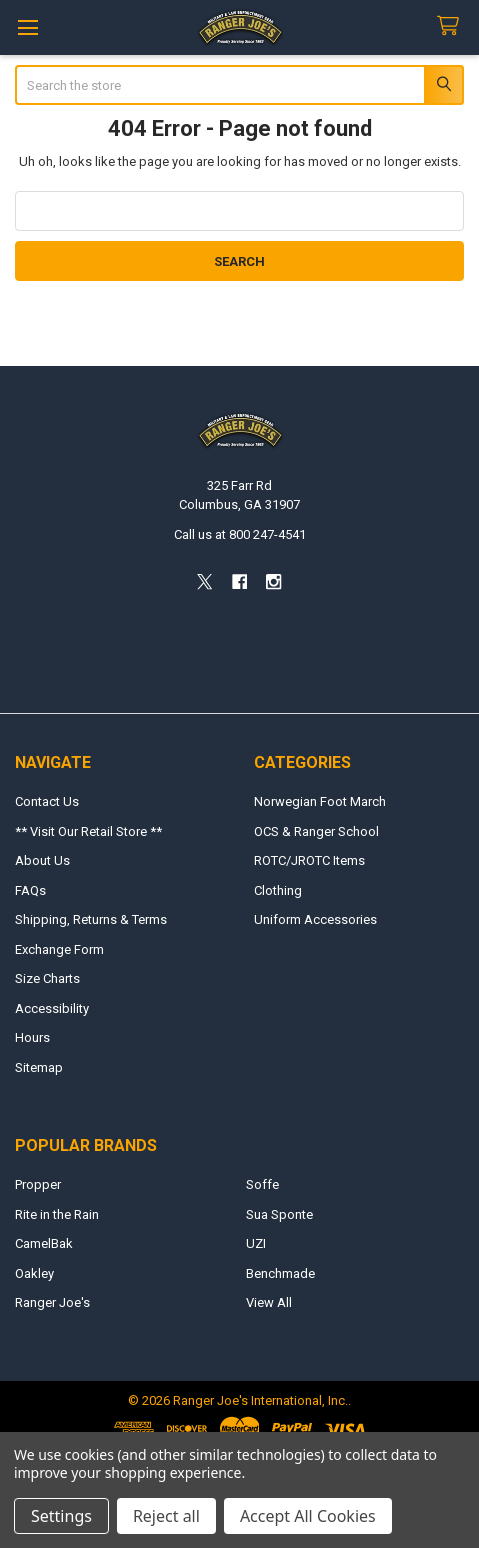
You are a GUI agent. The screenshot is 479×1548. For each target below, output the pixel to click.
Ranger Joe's (52, 1302)
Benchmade (280, 1273)
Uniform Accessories (315, 919)
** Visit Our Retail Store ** (88, 831)
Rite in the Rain (57, 1214)
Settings (61, 1516)
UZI (256, 1243)
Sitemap (39, 1067)
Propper (38, 1184)
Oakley (34, 1273)
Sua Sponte (279, 1214)
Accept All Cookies (308, 1516)
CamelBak (44, 1243)
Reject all (166, 1516)
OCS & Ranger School (316, 831)
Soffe (262, 1184)
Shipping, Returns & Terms (91, 919)
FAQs (30, 890)
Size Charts (47, 978)
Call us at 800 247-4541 (240, 534)
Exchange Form (59, 949)
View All (269, 1302)
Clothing (278, 890)
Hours (32, 1037)
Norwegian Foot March (320, 801)
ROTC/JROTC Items (309, 860)
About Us (42, 860)
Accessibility (52, 1008)
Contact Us (47, 801)
